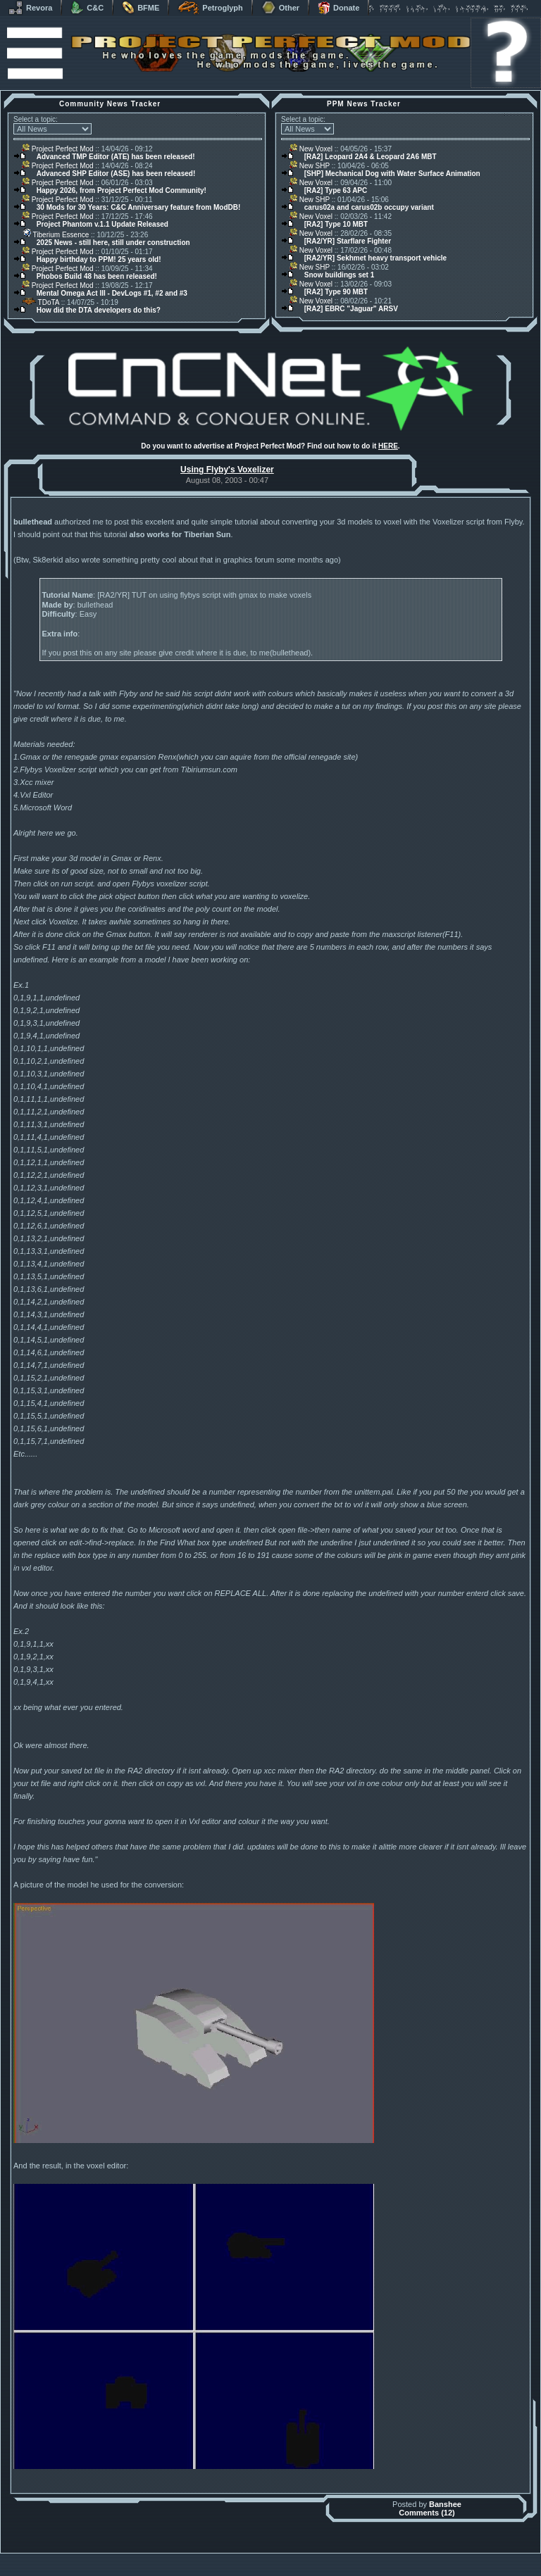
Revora (30, 7)
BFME (140, 7)
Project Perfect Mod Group (262, 2564)
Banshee (445, 2504)
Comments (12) (426, 2512)
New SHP (310, 166)
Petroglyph (210, 7)
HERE (388, 446)
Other (280, 7)
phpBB (350, 2557)
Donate (338, 7)
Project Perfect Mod (58, 149)
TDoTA (40, 302)
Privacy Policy (344, 2572)
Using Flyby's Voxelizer (227, 470)
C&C (87, 7)
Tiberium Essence (55, 235)
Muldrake (208, 2557)
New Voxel (311, 149)
